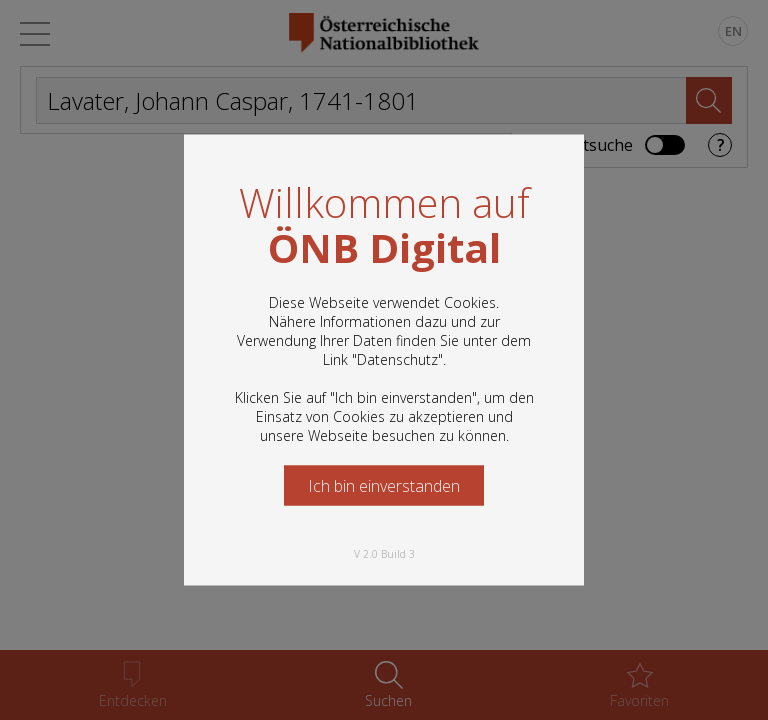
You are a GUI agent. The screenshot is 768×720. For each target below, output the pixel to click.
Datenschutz (397, 359)
